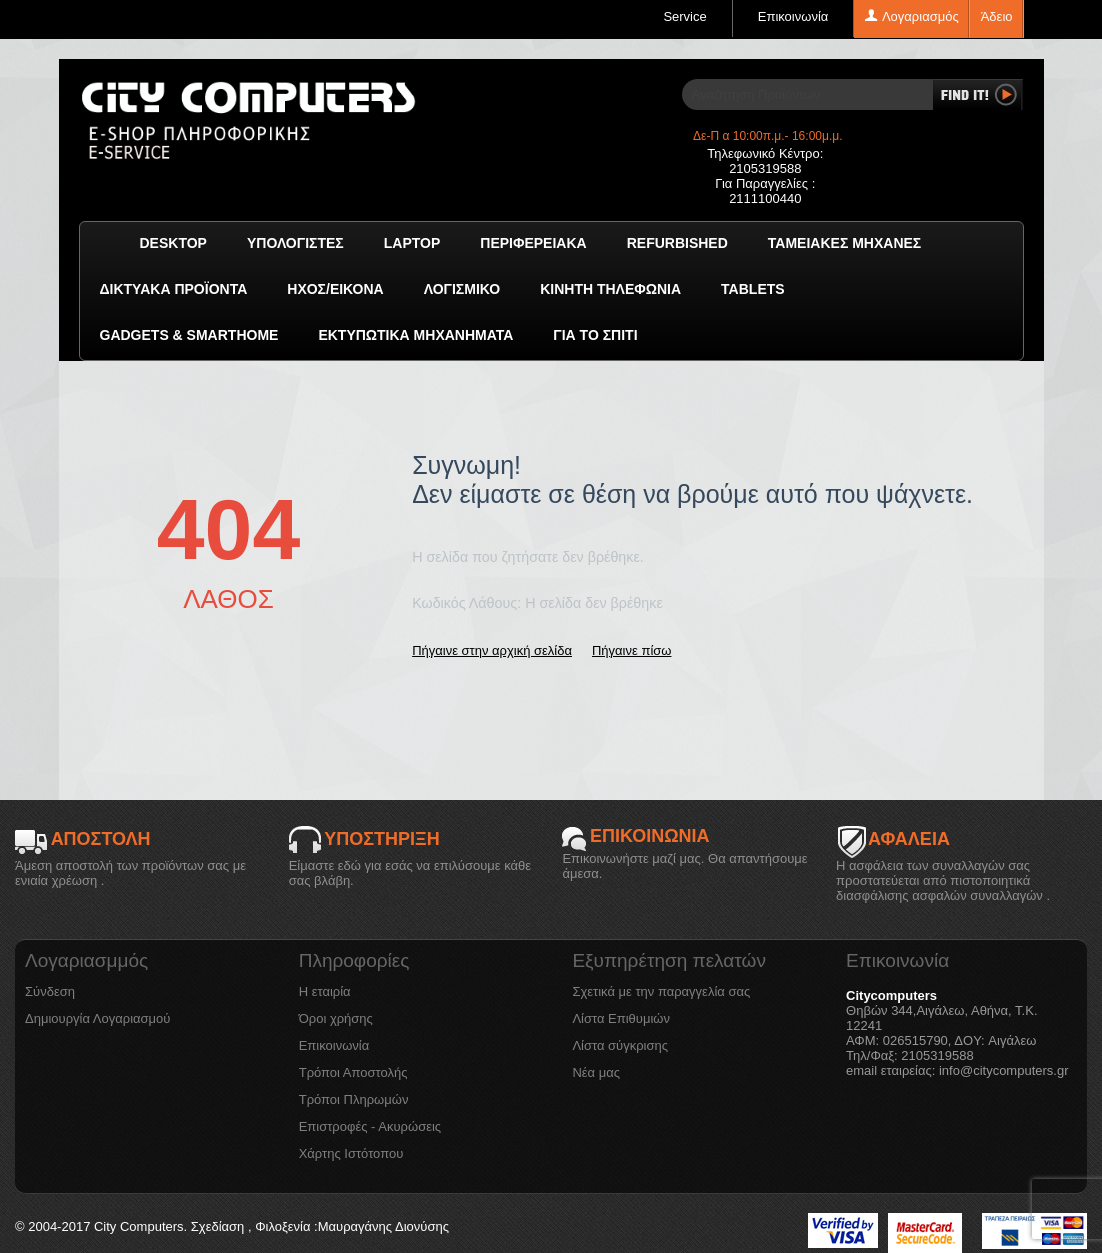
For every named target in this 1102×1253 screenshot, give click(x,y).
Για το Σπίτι (595, 335)
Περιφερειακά (533, 243)
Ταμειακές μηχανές (844, 243)
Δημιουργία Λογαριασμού (97, 1018)
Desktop (173, 243)
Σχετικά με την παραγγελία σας (661, 991)
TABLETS (753, 289)
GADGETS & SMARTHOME (189, 335)
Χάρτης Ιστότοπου (351, 1153)
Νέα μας (596, 1072)
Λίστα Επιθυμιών (621, 1018)
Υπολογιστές (295, 243)
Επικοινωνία (793, 16)
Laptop (412, 243)
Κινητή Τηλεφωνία (610, 289)
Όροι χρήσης (336, 1018)
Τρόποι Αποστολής (353, 1072)
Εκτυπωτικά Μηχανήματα (415, 335)
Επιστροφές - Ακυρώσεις (370, 1126)
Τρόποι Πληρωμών (354, 1099)
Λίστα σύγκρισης (620, 1045)
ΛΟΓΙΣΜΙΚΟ (462, 289)
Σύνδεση (50, 991)
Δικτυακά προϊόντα (174, 289)
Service (684, 16)
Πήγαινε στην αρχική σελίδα (492, 650)
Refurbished (677, 243)
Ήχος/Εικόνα (335, 289)
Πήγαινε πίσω (631, 650)
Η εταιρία (325, 991)
